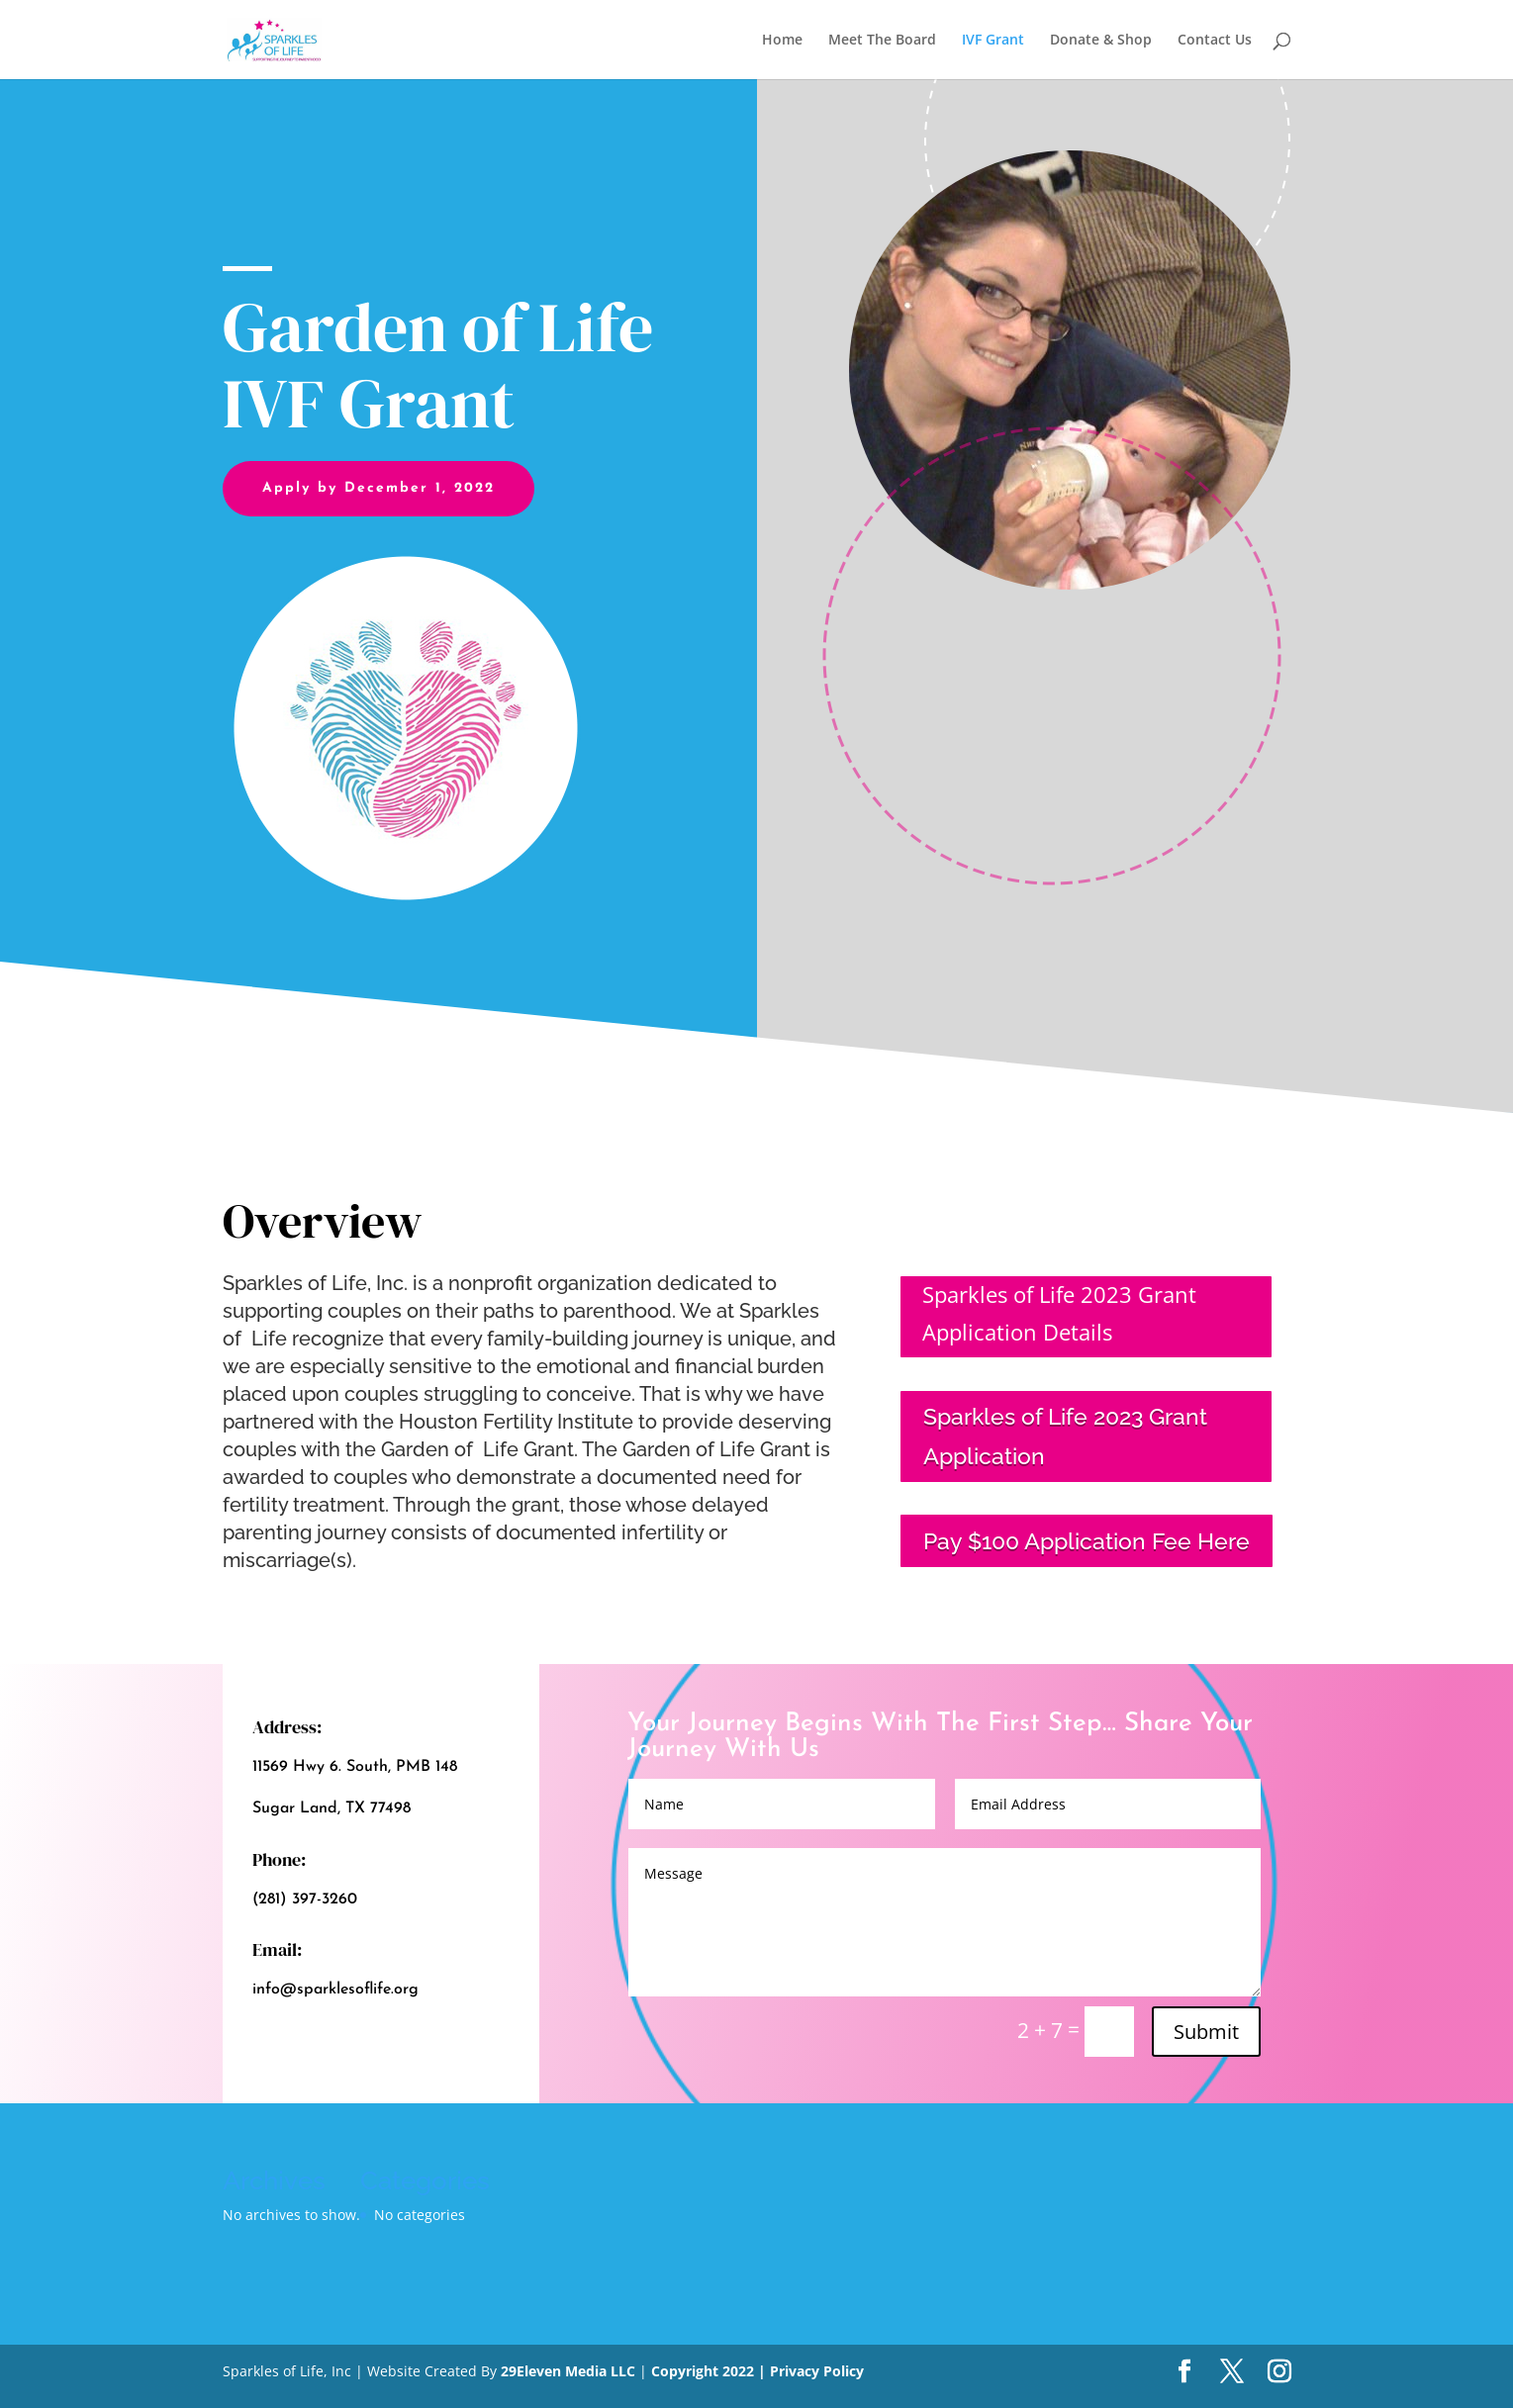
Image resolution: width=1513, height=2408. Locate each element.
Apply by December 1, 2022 (378, 488)
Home (782, 40)
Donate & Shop (1101, 40)
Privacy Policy (817, 2371)
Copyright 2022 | (710, 2371)
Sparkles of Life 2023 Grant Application (1065, 1435)
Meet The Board (882, 40)
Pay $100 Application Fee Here (1086, 1541)
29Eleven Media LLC (568, 2371)
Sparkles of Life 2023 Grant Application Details (1059, 1312)
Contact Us (1215, 40)
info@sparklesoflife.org (335, 1989)
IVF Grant (993, 40)
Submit (1206, 2031)
